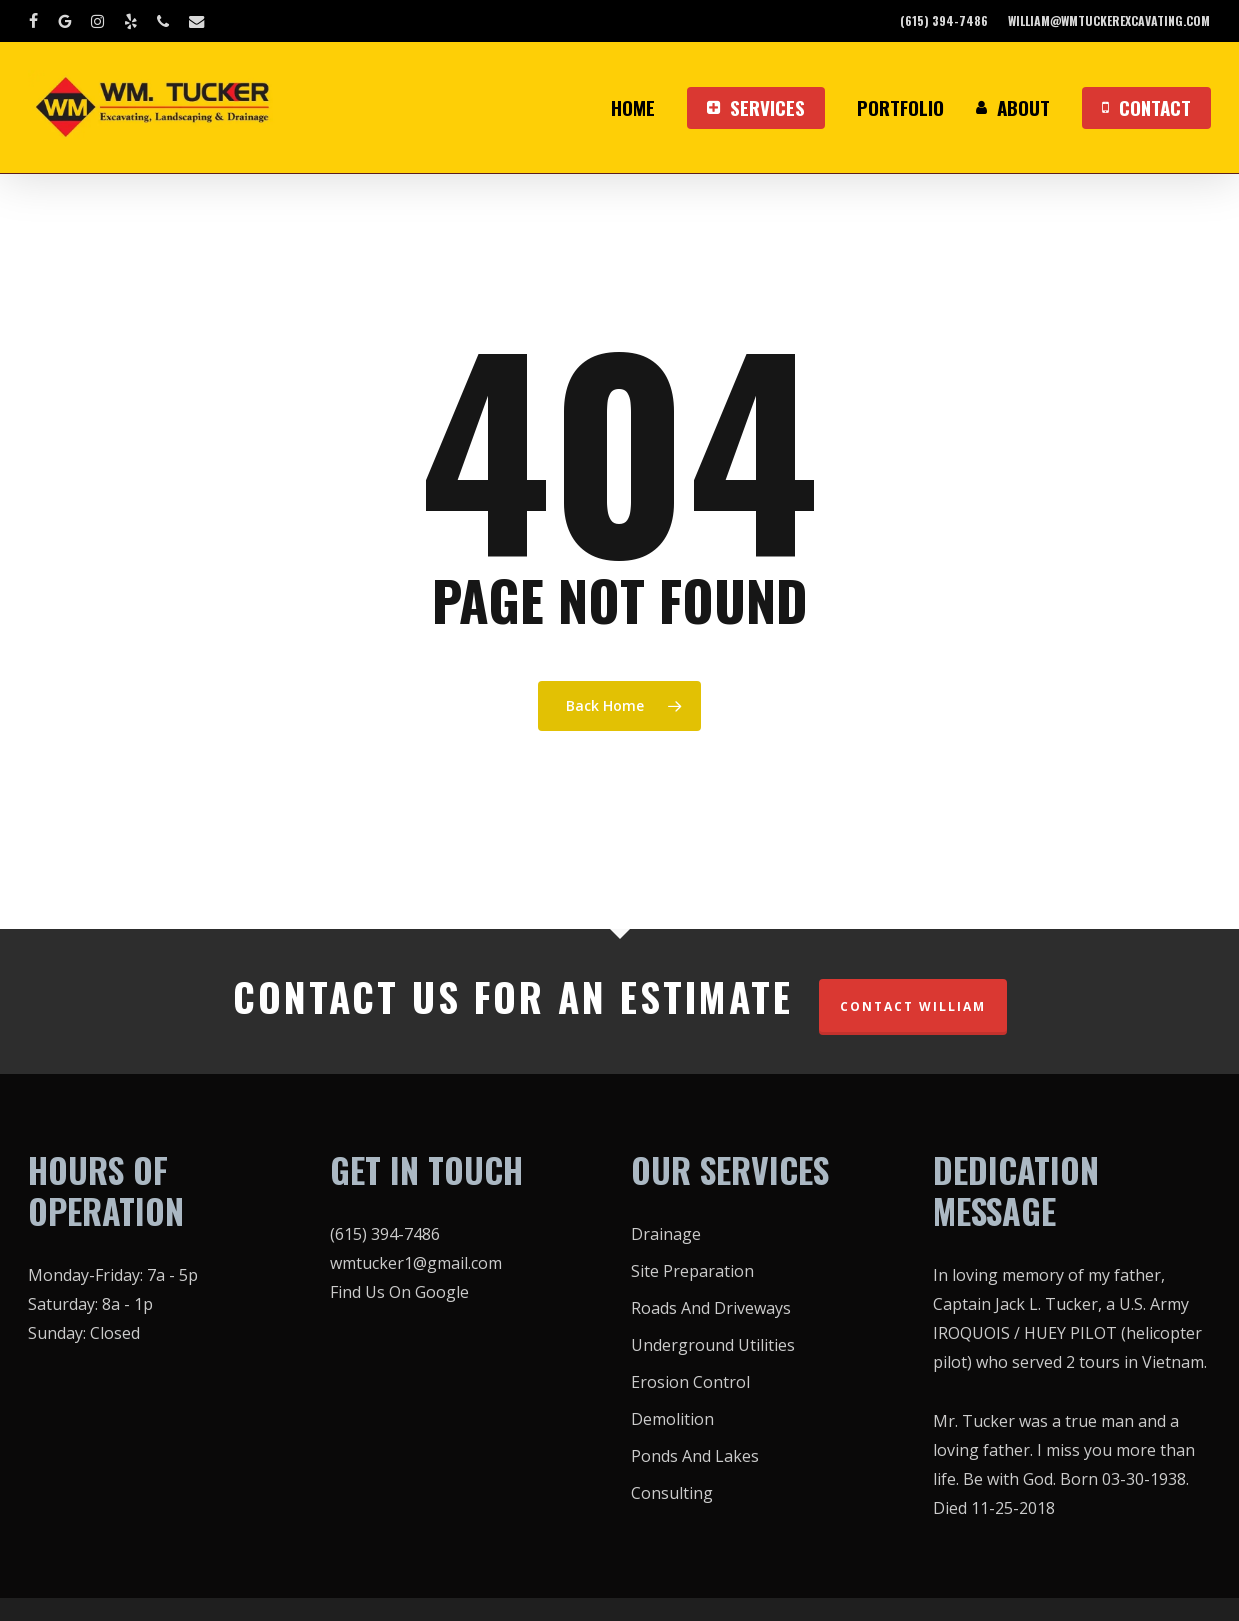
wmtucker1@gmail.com (416, 1263)
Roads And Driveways (711, 1308)
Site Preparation (692, 1271)
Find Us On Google (399, 1292)
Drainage (666, 1234)
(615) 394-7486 (385, 1234)
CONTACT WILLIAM (913, 1006)
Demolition (672, 1419)
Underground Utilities (713, 1345)
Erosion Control (690, 1382)
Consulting (672, 1493)
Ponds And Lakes (695, 1456)
